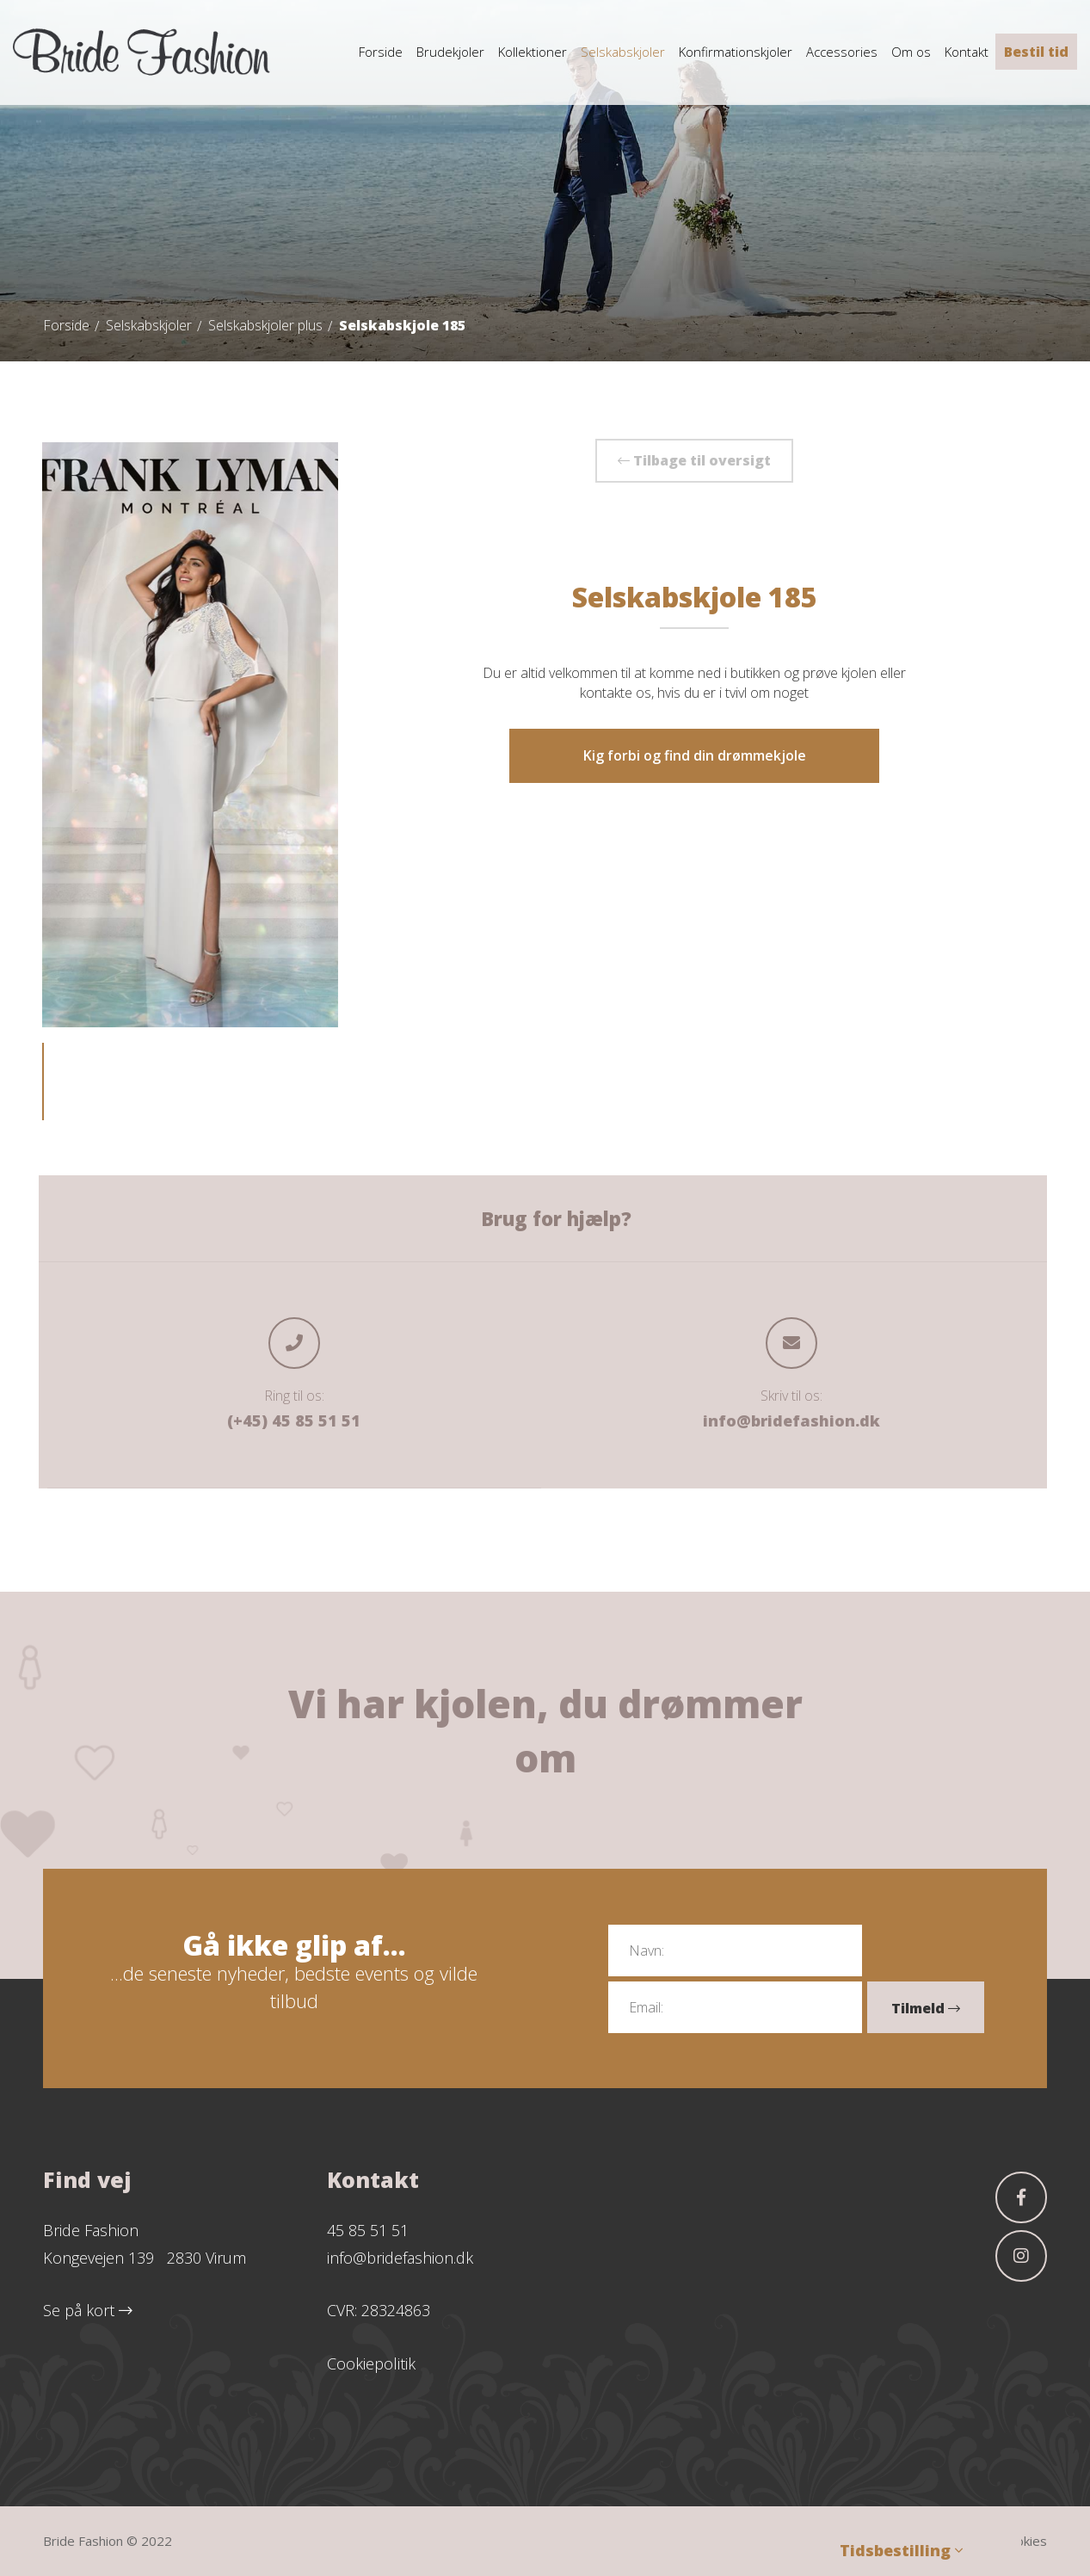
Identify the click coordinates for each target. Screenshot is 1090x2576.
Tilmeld (925, 2008)
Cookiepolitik (371, 2363)
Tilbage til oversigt (694, 460)
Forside (66, 325)
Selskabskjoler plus (265, 325)
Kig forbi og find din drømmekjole (694, 755)
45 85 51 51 (368, 2230)
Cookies (1024, 2540)
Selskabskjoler (149, 325)
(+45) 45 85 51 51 (293, 1420)
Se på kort (87, 2310)
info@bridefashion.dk (791, 1420)
